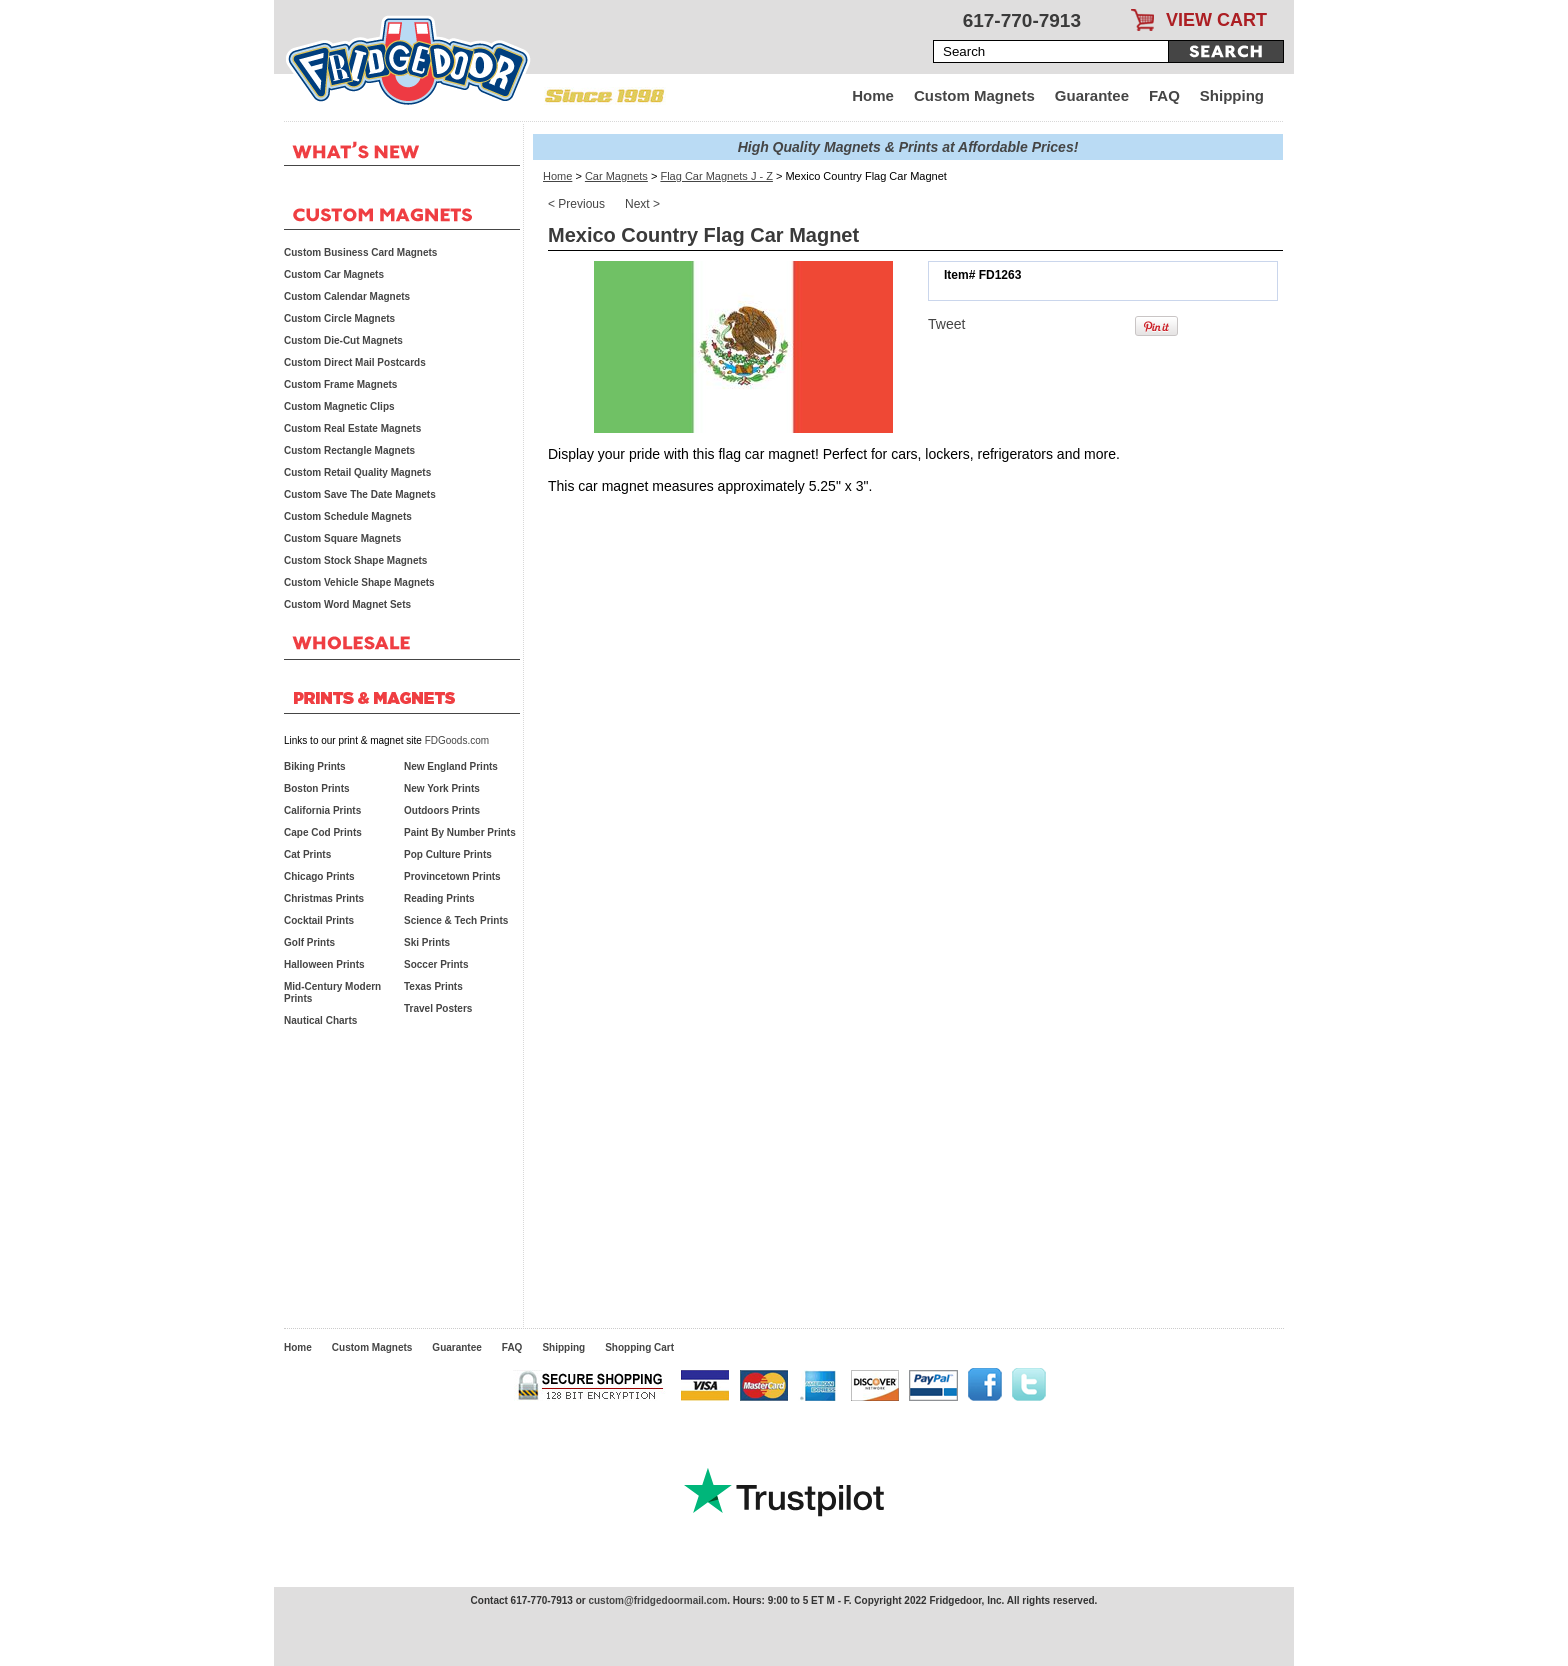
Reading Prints (439, 898)
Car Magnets (616, 176)
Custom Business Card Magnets (360, 252)
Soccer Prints (436, 964)
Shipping (1232, 95)
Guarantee (1092, 95)
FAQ (1164, 95)
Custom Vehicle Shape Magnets (359, 582)
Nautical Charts (320, 1020)
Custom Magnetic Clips (339, 406)
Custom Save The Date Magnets (360, 494)
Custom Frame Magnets (340, 384)
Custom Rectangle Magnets (349, 450)
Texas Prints (433, 986)
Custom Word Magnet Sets (347, 604)
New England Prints (451, 766)
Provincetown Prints (452, 876)
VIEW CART (1216, 20)
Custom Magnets (974, 95)
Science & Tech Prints (456, 920)
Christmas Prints (324, 898)
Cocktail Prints (319, 920)
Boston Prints (317, 788)
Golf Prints (309, 942)
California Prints (322, 810)
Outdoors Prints (442, 810)
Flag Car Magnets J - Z (716, 176)
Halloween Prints (324, 964)
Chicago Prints (319, 876)
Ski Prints (427, 942)
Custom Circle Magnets (339, 318)
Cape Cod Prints (323, 832)
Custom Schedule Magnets (348, 516)
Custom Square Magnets (342, 538)
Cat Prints (307, 854)
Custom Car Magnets (334, 274)
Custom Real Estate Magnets (352, 428)
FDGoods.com (457, 740)
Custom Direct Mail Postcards (355, 362)
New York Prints (442, 788)
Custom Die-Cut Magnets (343, 340)
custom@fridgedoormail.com (657, 1600)
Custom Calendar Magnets (347, 296)
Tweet (946, 324)
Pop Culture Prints (448, 854)
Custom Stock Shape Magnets (355, 560)
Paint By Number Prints (460, 832)
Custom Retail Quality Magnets (357, 472)
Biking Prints (315, 766)
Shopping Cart (639, 1347)
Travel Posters (438, 1008)
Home (873, 95)
